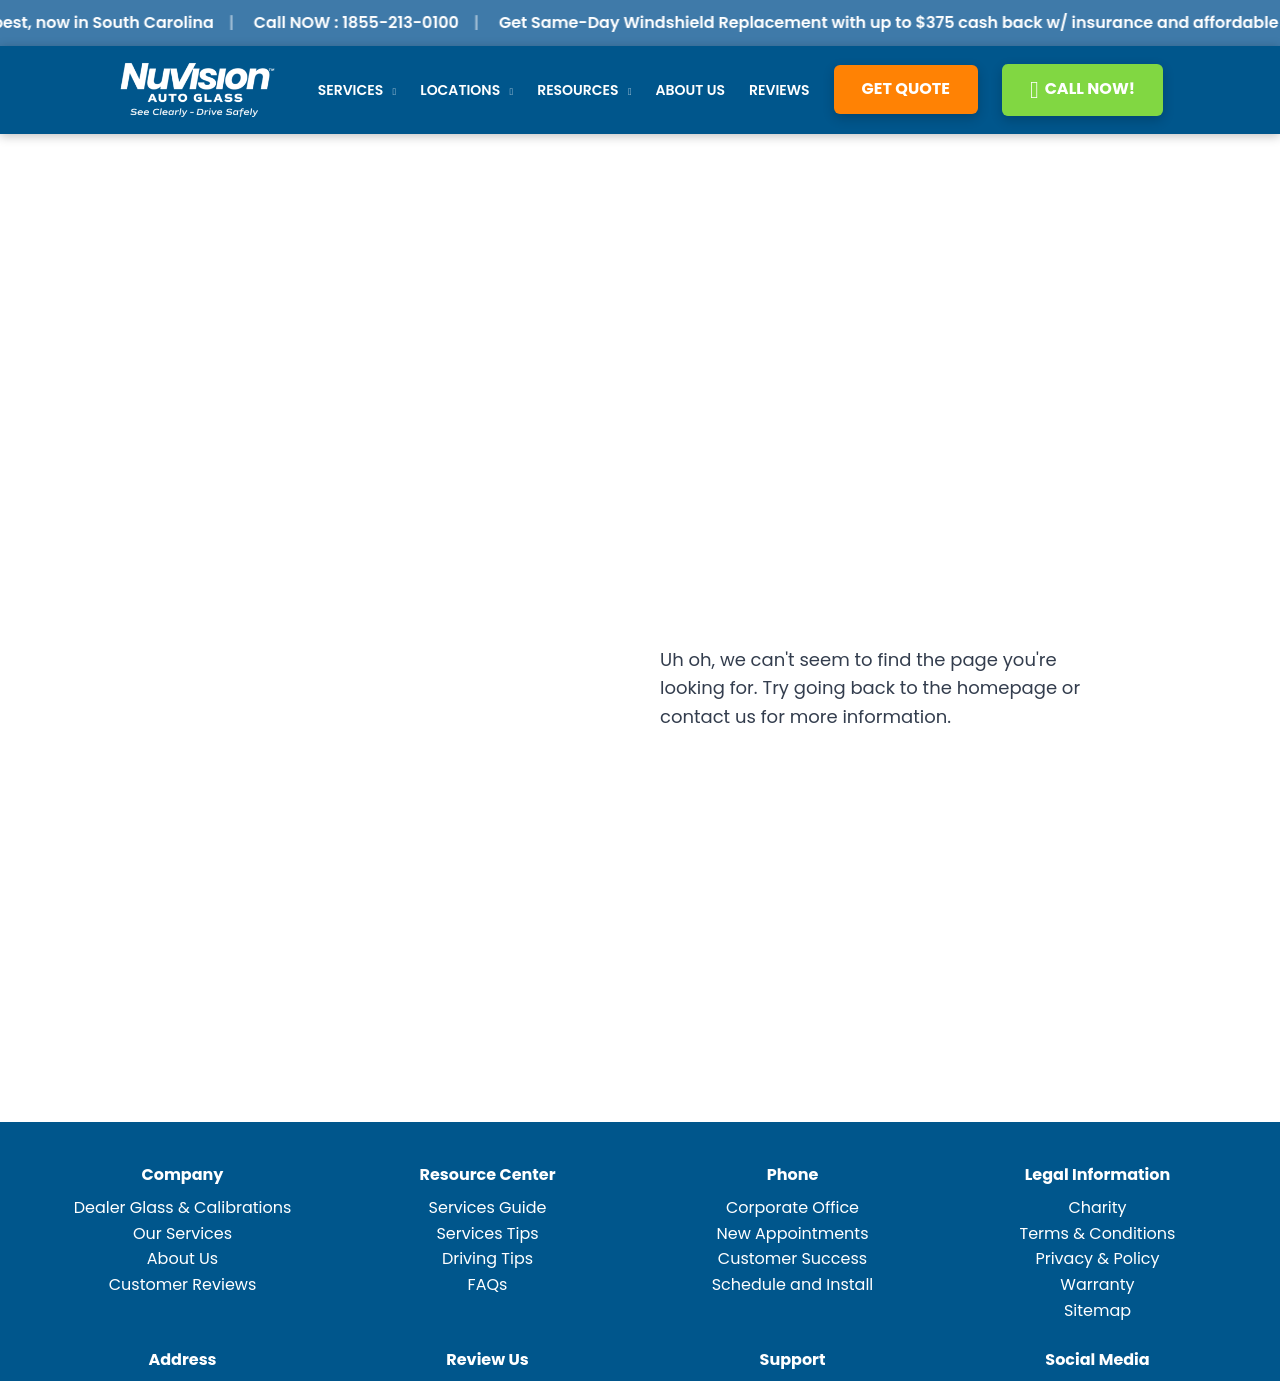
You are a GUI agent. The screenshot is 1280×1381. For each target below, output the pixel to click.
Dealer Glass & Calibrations (183, 1207)
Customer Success (792, 1258)
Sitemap (1097, 1310)
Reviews (779, 90)
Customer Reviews (183, 1284)
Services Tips (487, 1233)
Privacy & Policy (1097, 1258)
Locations (466, 90)
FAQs (488, 1284)
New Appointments (792, 1233)
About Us (690, 90)
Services (357, 90)
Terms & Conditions (1098, 1233)
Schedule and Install (793, 1284)
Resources (584, 90)
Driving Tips (487, 1258)
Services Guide (488, 1207)
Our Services (182, 1233)
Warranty (1097, 1284)
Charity (1097, 1207)
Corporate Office (792, 1207)
